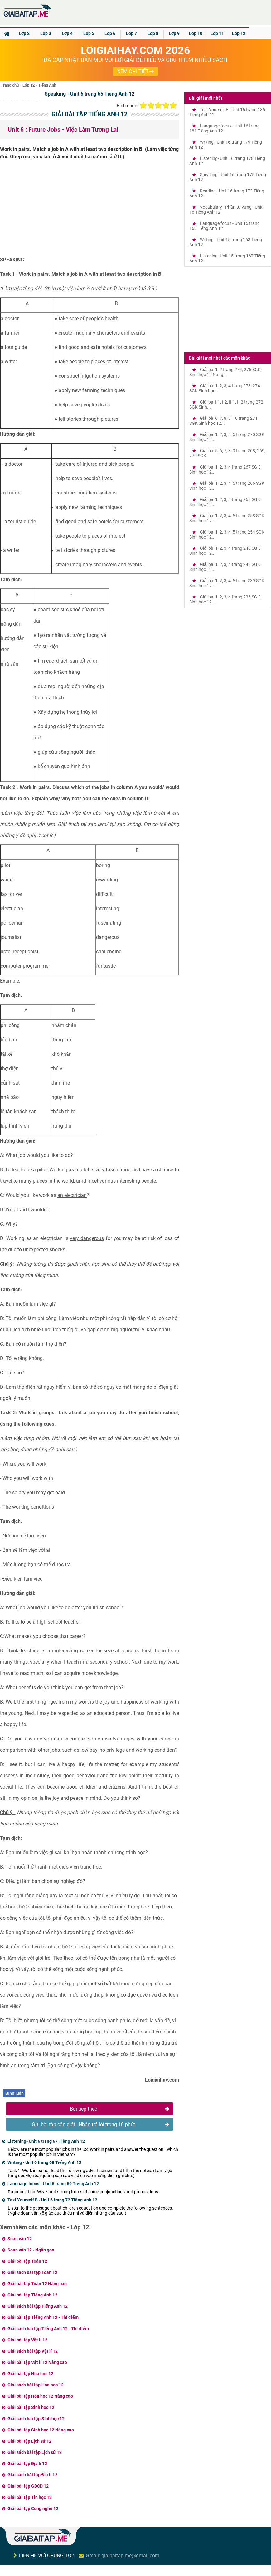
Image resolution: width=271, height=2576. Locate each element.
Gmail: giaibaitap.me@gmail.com (122, 2556)
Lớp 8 (153, 33)
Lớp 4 (67, 33)
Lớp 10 (195, 33)
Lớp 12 (238, 33)
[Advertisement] (89, 210)
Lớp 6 (109, 33)
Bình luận (14, 2093)
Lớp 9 (174, 33)
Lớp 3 (45, 33)
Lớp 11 (217, 33)
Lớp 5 (88, 33)
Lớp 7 (131, 33)
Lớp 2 (24, 33)
